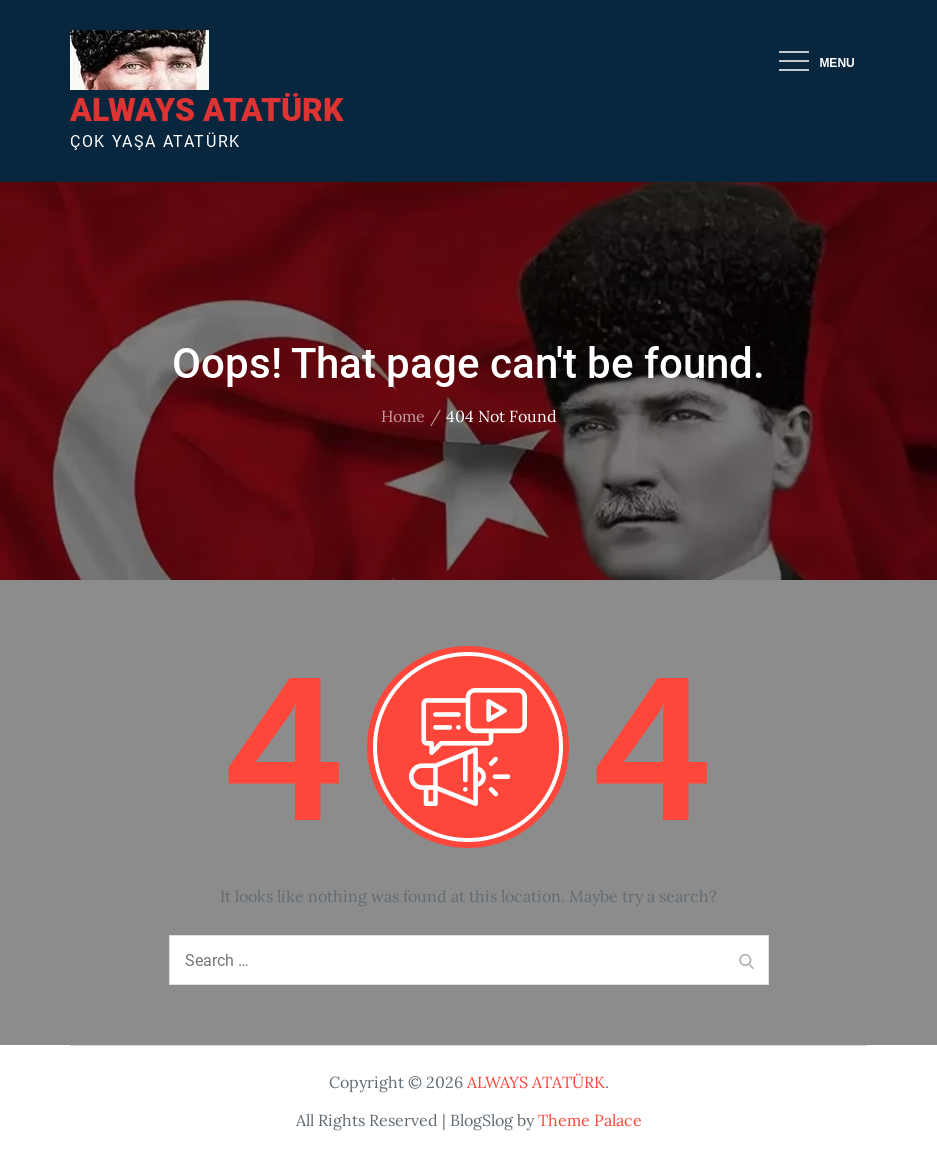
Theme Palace (590, 1120)
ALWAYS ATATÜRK (206, 110)
